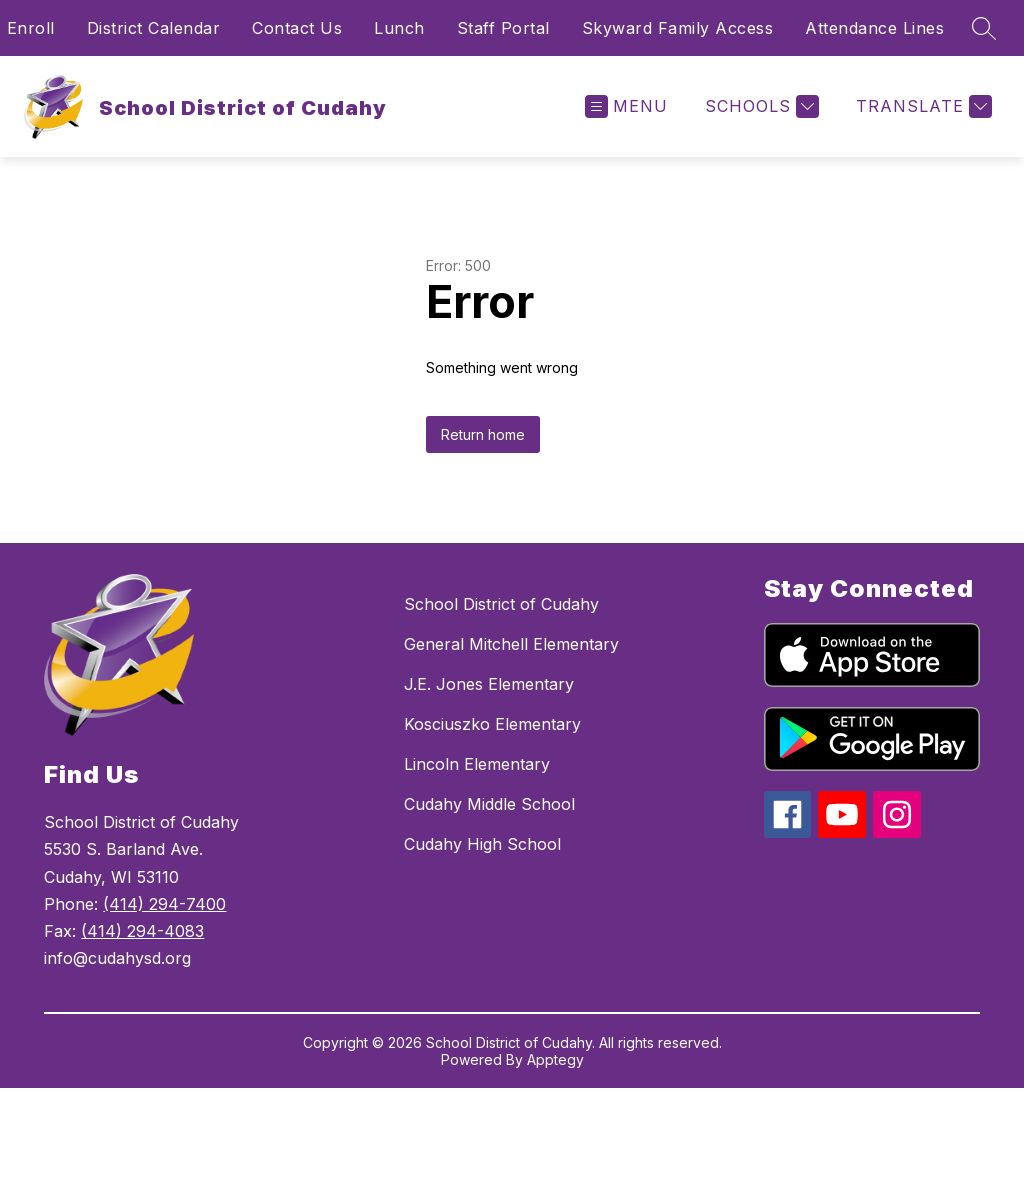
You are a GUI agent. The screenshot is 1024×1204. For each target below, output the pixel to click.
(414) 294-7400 (164, 904)
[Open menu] (626, 106)
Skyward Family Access (678, 28)
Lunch (399, 28)
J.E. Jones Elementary (489, 684)
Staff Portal (503, 28)
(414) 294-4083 (142, 931)
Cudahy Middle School (489, 804)
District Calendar (154, 28)
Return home (483, 434)
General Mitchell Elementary (511, 644)
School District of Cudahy (501, 604)
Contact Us (297, 28)
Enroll (31, 28)
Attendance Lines (874, 28)
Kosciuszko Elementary (492, 724)
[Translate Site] (921, 106)
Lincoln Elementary (477, 764)
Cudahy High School (482, 844)
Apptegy (555, 1059)
